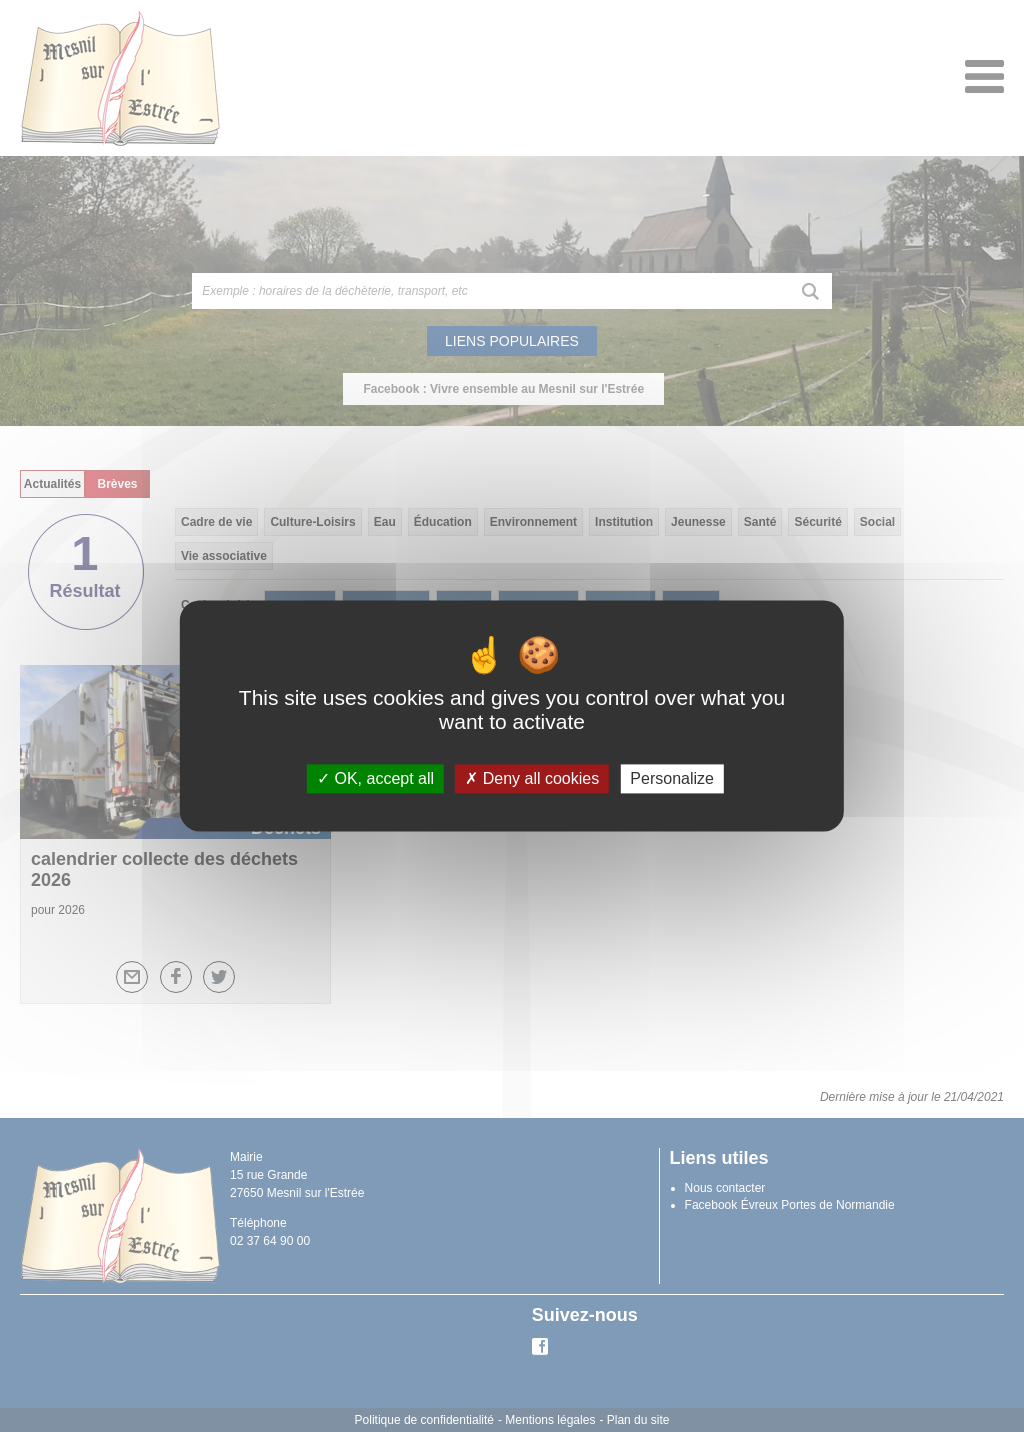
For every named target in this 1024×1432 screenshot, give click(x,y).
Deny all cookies (532, 778)
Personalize (672, 778)
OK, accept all (375, 778)
